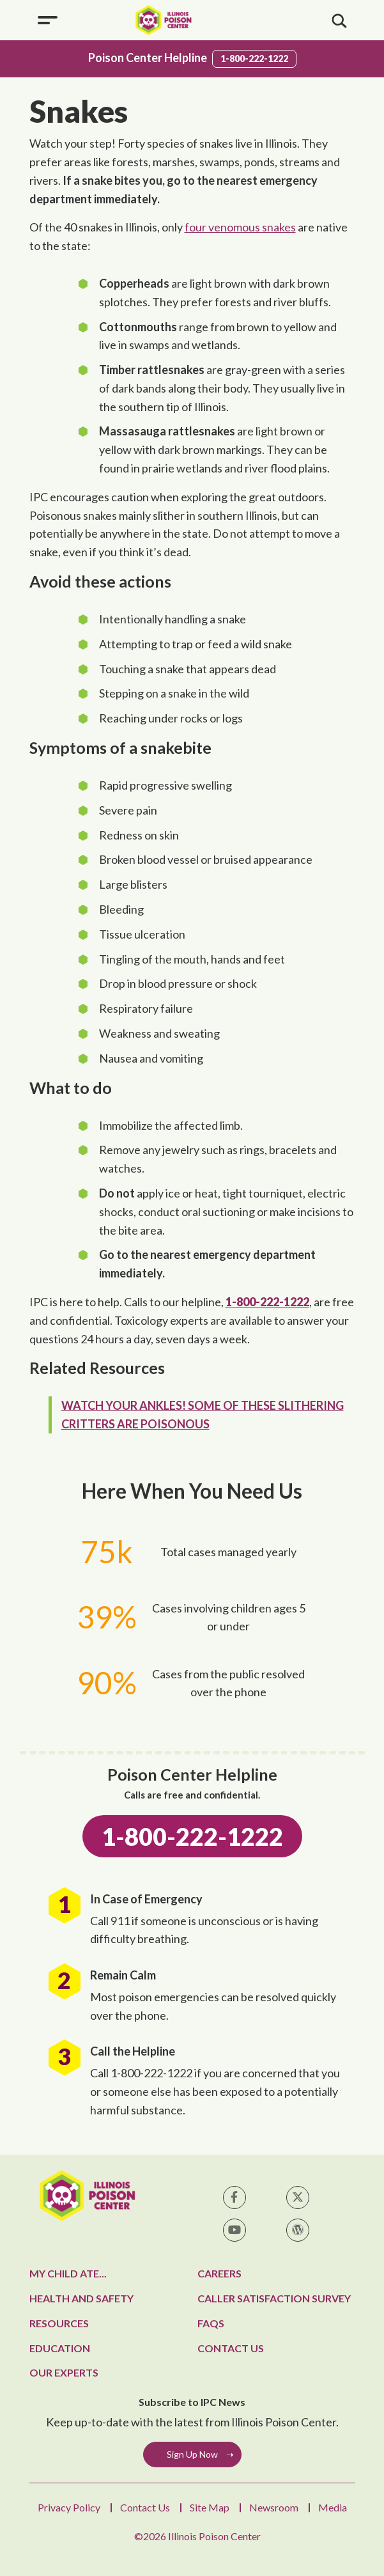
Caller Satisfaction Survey (274, 2298)
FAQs (210, 2323)
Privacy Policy (69, 2507)
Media (332, 2507)
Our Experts (63, 2372)
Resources (59, 2323)
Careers (219, 2273)
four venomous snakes (240, 227)
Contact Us (230, 2348)
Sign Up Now (192, 2454)
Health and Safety (81, 2298)
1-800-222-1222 (254, 58)
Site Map (209, 2507)
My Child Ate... (68, 2273)
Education (59, 2348)
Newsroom (273, 2507)
